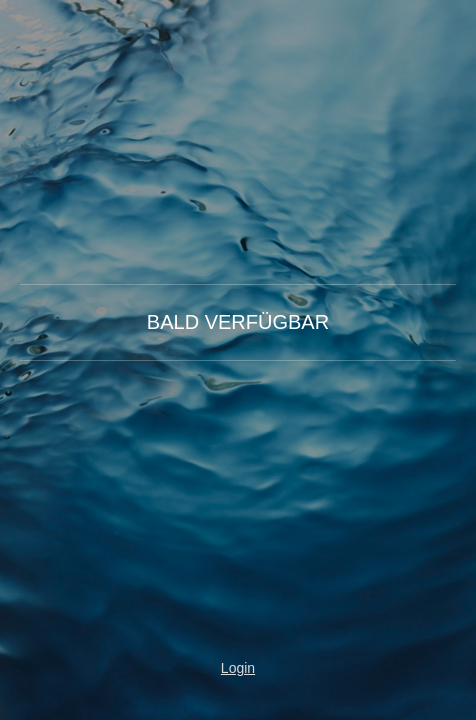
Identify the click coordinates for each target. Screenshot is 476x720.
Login (238, 668)
